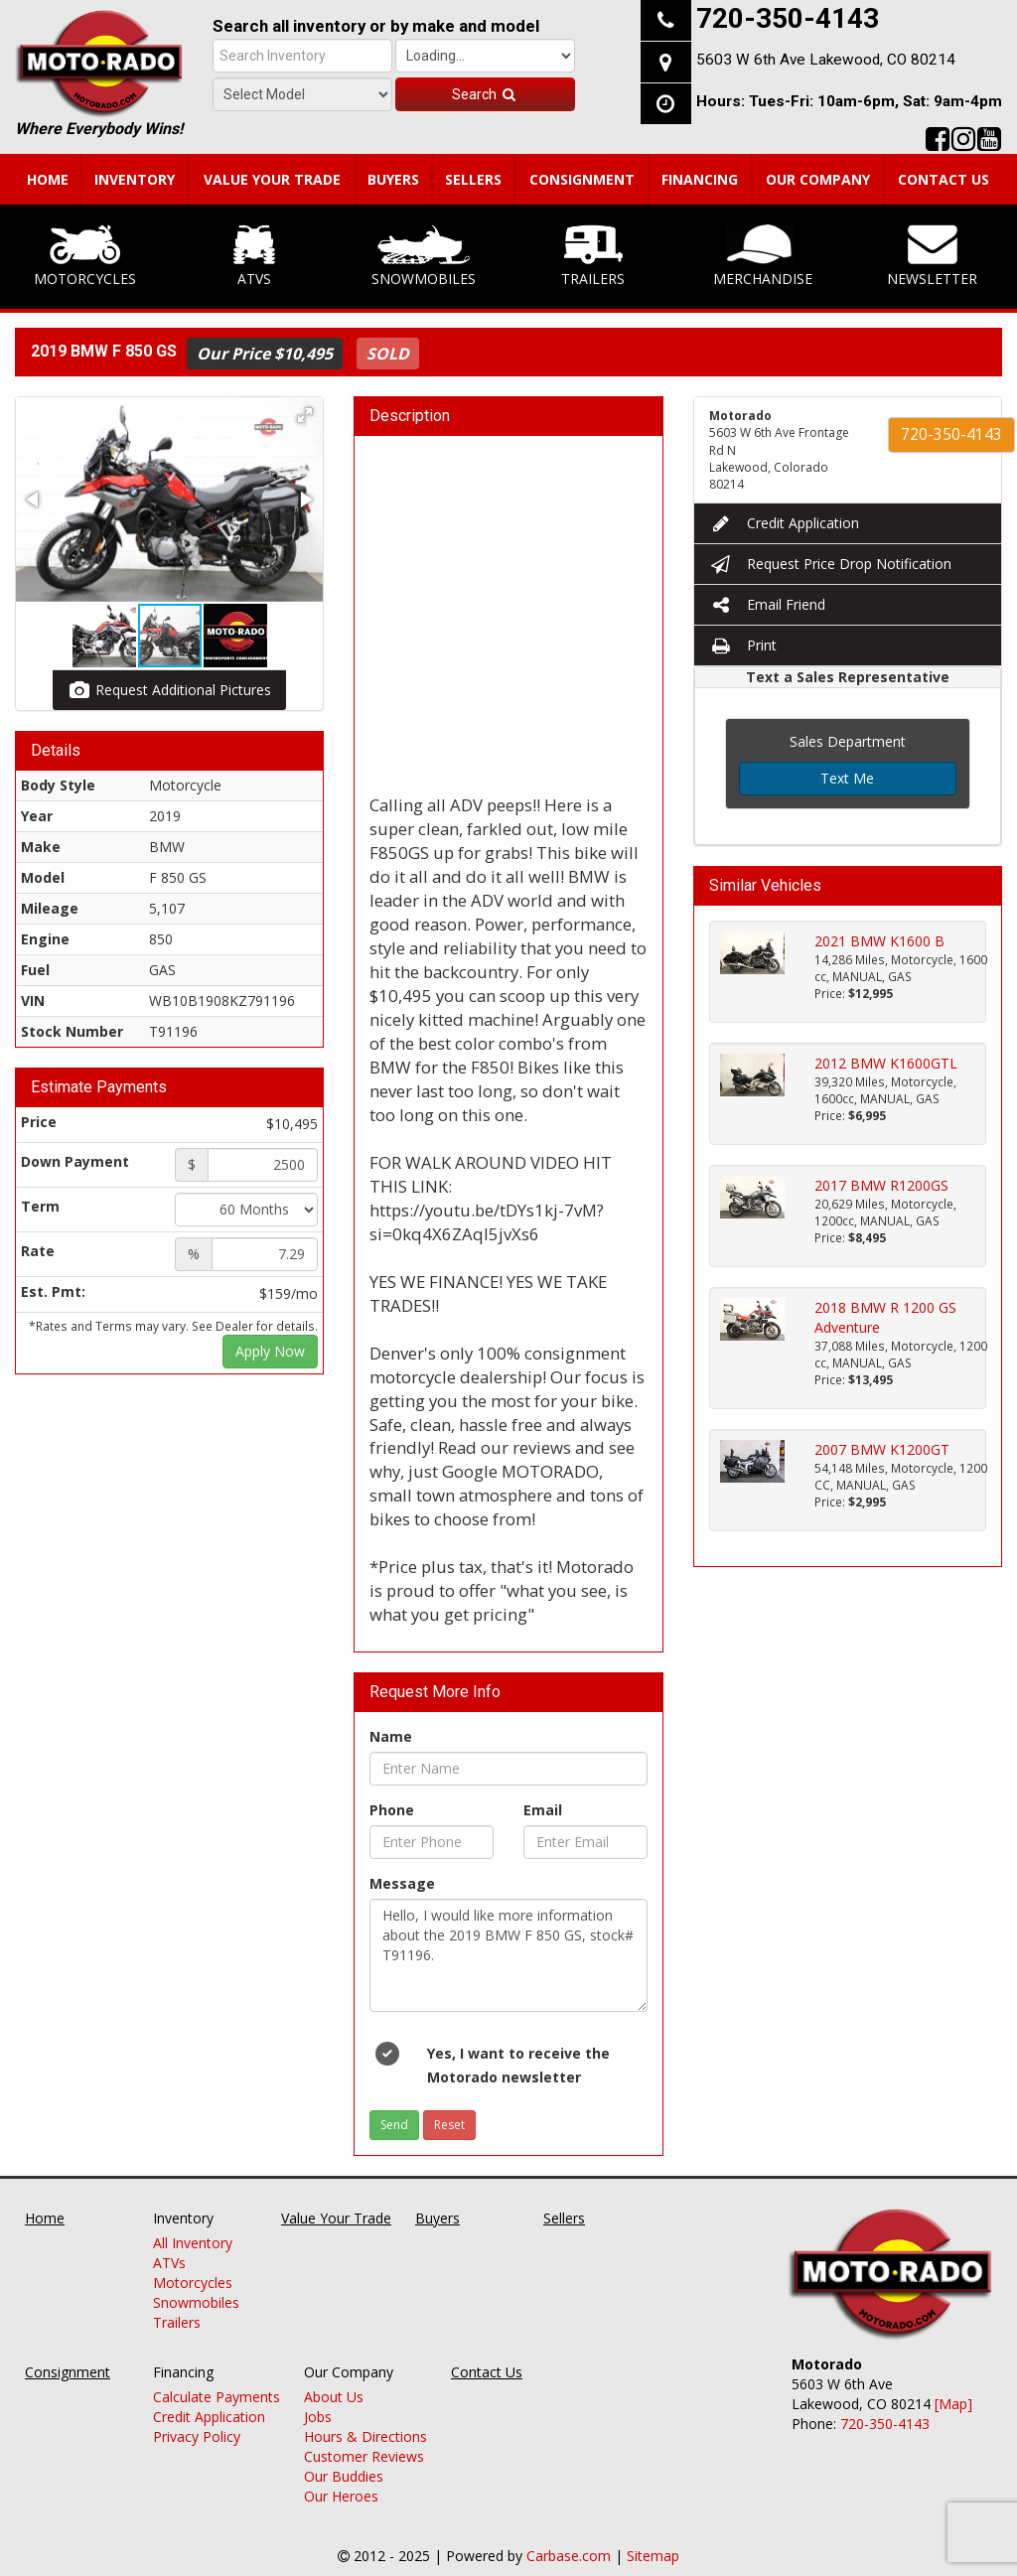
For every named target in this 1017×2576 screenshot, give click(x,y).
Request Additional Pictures (169, 689)
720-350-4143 (951, 434)
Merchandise (762, 256)
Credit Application (784, 522)
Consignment (582, 179)
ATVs (254, 256)
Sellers (473, 179)
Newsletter (932, 256)
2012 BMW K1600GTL (885, 1063)
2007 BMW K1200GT (881, 1449)
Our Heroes (341, 2496)
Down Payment (75, 1161)
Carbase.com (568, 2555)
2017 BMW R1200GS (881, 1185)
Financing (699, 179)
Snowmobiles (423, 256)
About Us (333, 2396)
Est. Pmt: (53, 1291)
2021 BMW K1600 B (879, 940)
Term (40, 1206)
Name (390, 1736)
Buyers (393, 179)
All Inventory (192, 2242)
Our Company (818, 179)
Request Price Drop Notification (830, 563)
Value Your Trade (272, 179)
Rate (38, 1250)
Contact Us (943, 179)
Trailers (593, 256)
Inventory (134, 179)
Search (484, 94)
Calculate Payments (216, 2396)
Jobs (318, 2416)
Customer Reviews (364, 2456)
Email (542, 1809)
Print (743, 645)
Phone (391, 1809)
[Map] (953, 2403)
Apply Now (270, 1351)
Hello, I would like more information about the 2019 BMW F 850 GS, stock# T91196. (508, 1955)
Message (402, 1883)
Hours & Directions (365, 2436)
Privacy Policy (196, 2436)
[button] (305, 415)
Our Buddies (343, 2476)
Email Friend (767, 604)
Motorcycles (85, 256)
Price (39, 1121)
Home (48, 179)
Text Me (847, 778)
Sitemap (653, 2555)
